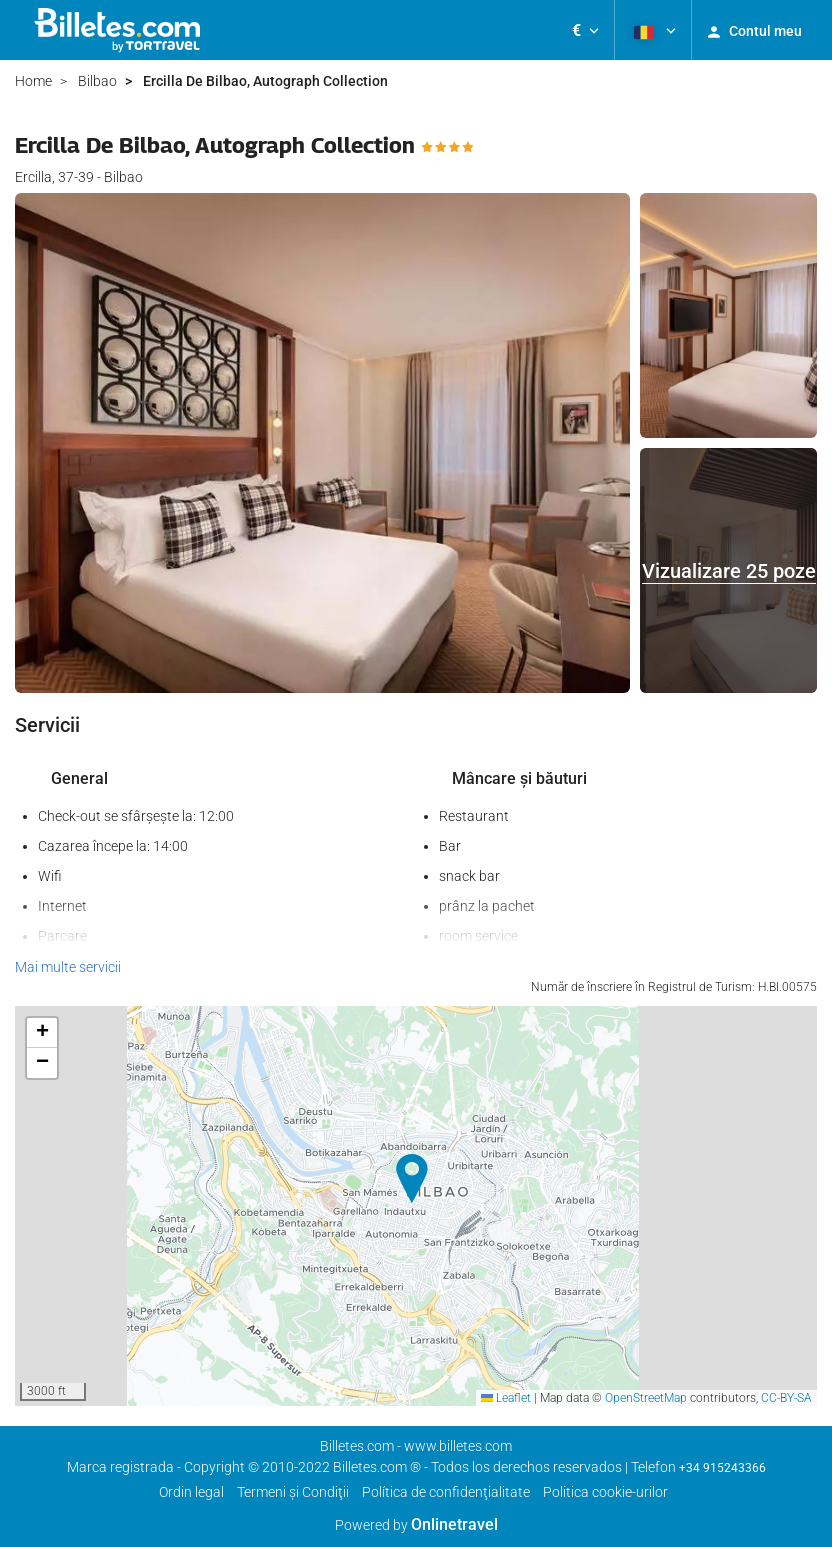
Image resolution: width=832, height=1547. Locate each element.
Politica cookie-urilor (605, 1492)
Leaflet (506, 1398)
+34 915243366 (722, 1468)
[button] (585, 30)
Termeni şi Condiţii (293, 1492)
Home (33, 81)
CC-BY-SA (786, 1398)
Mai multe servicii (68, 967)
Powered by (416, 1525)
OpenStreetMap (646, 1398)
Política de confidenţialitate (446, 1492)
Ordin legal (191, 1492)
